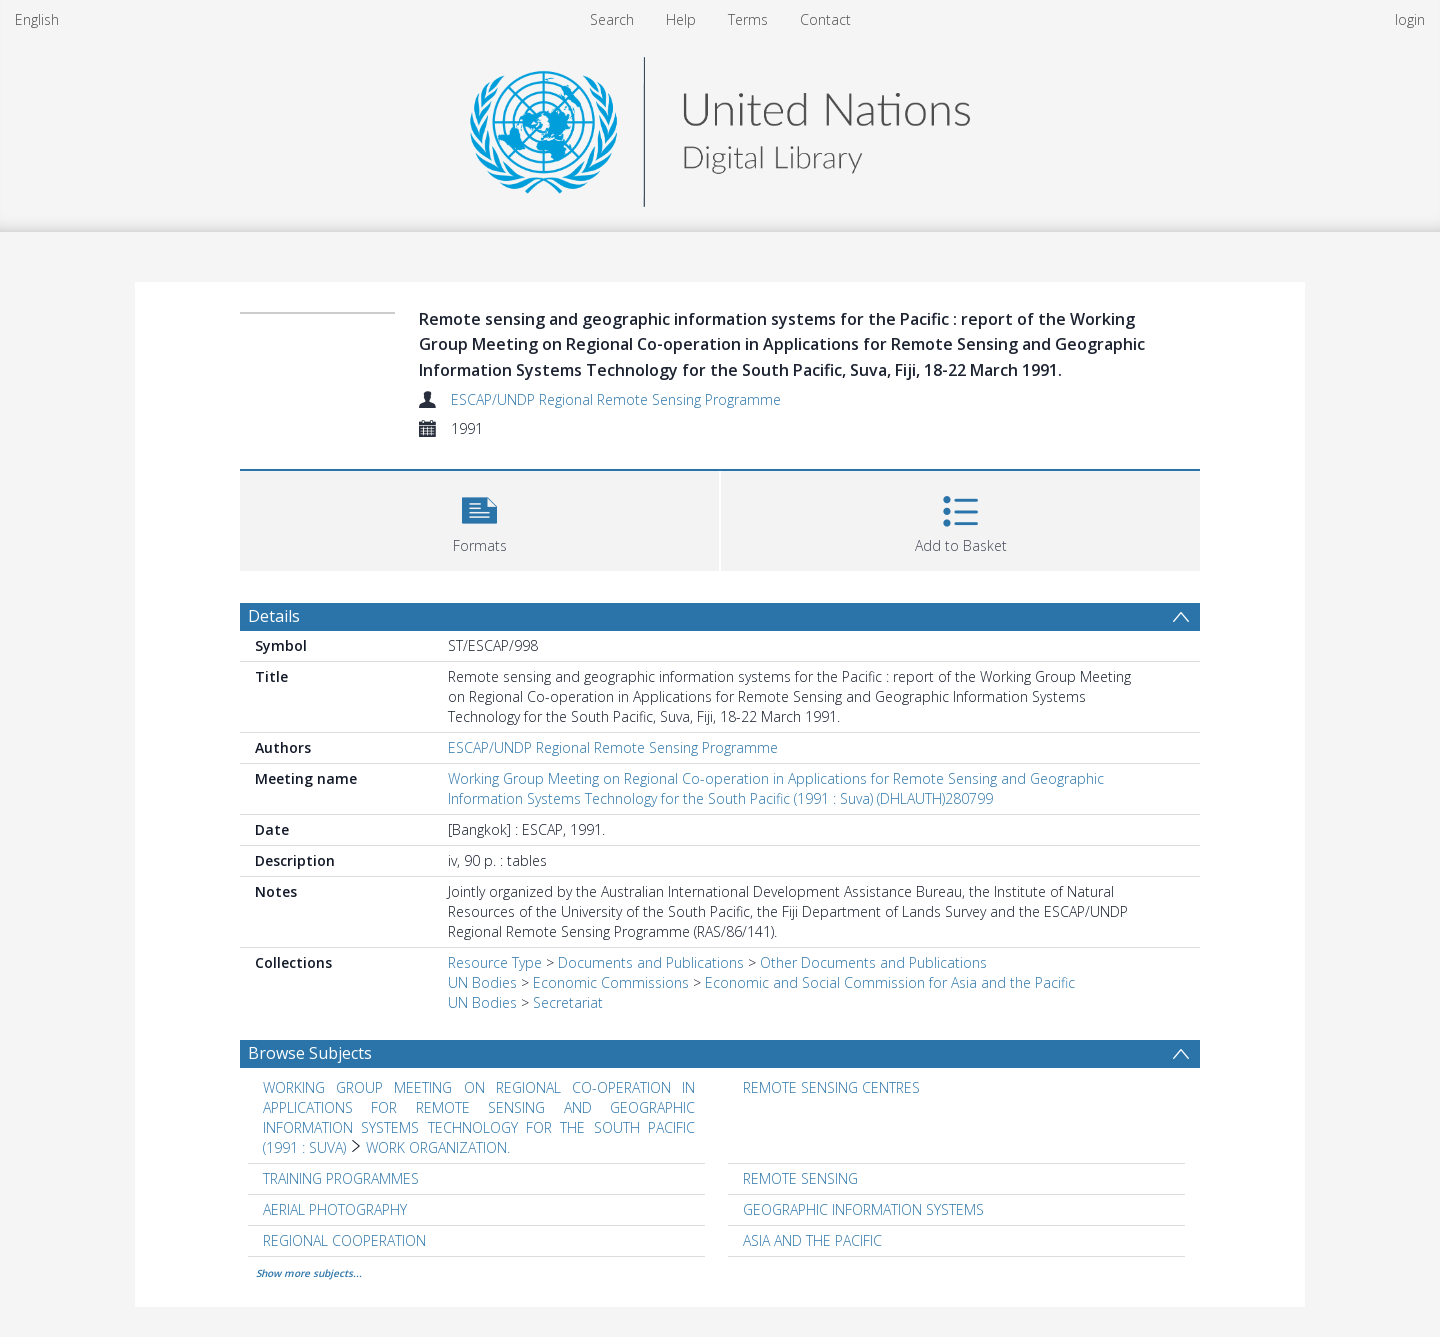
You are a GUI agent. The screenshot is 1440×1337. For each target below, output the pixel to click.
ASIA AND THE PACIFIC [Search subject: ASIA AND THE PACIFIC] (812, 1240)
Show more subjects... (309, 1273)
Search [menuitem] (612, 19)
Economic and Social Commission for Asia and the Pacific (890, 982)
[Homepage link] (720, 126)
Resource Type (495, 962)
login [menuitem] (1410, 19)
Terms (748, 19)
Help (681, 19)
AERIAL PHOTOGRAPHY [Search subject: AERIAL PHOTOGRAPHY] (335, 1209)
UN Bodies (482, 982)
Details (274, 616)
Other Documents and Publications (873, 962)
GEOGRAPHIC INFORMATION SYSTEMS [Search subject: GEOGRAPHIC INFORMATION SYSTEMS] (863, 1209)
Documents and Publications (651, 962)
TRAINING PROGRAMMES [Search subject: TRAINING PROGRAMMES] (341, 1178)
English (37, 19)
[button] (479, 518)
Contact (825, 19)
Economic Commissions (611, 982)
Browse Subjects (310, 1053)
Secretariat (568, 1002)
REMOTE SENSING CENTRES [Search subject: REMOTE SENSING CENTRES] (831, 1087)
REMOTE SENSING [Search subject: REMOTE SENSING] (800, 1178)
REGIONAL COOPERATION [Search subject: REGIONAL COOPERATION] (344, 1240)
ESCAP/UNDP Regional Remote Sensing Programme (616, 399)
